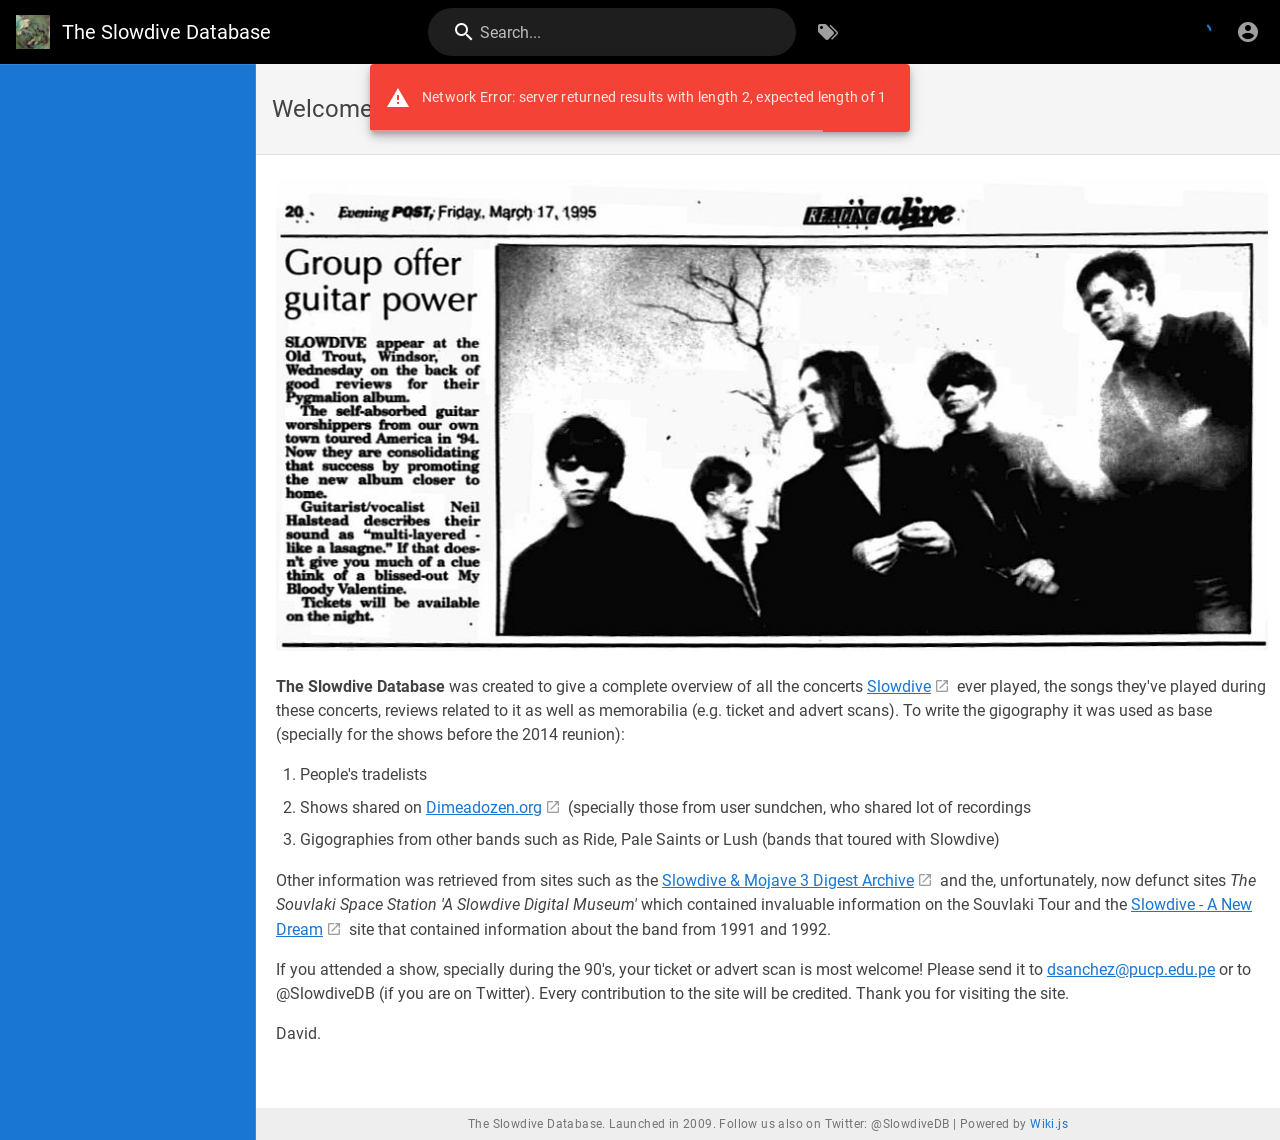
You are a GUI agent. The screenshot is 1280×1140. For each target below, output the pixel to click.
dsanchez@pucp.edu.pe (1131, 969)
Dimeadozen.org (484, 807)
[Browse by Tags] (828, 32)
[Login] (1248, 32)
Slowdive (899, 686)
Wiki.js (1049, 1124)
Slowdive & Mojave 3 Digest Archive (788, 880)
